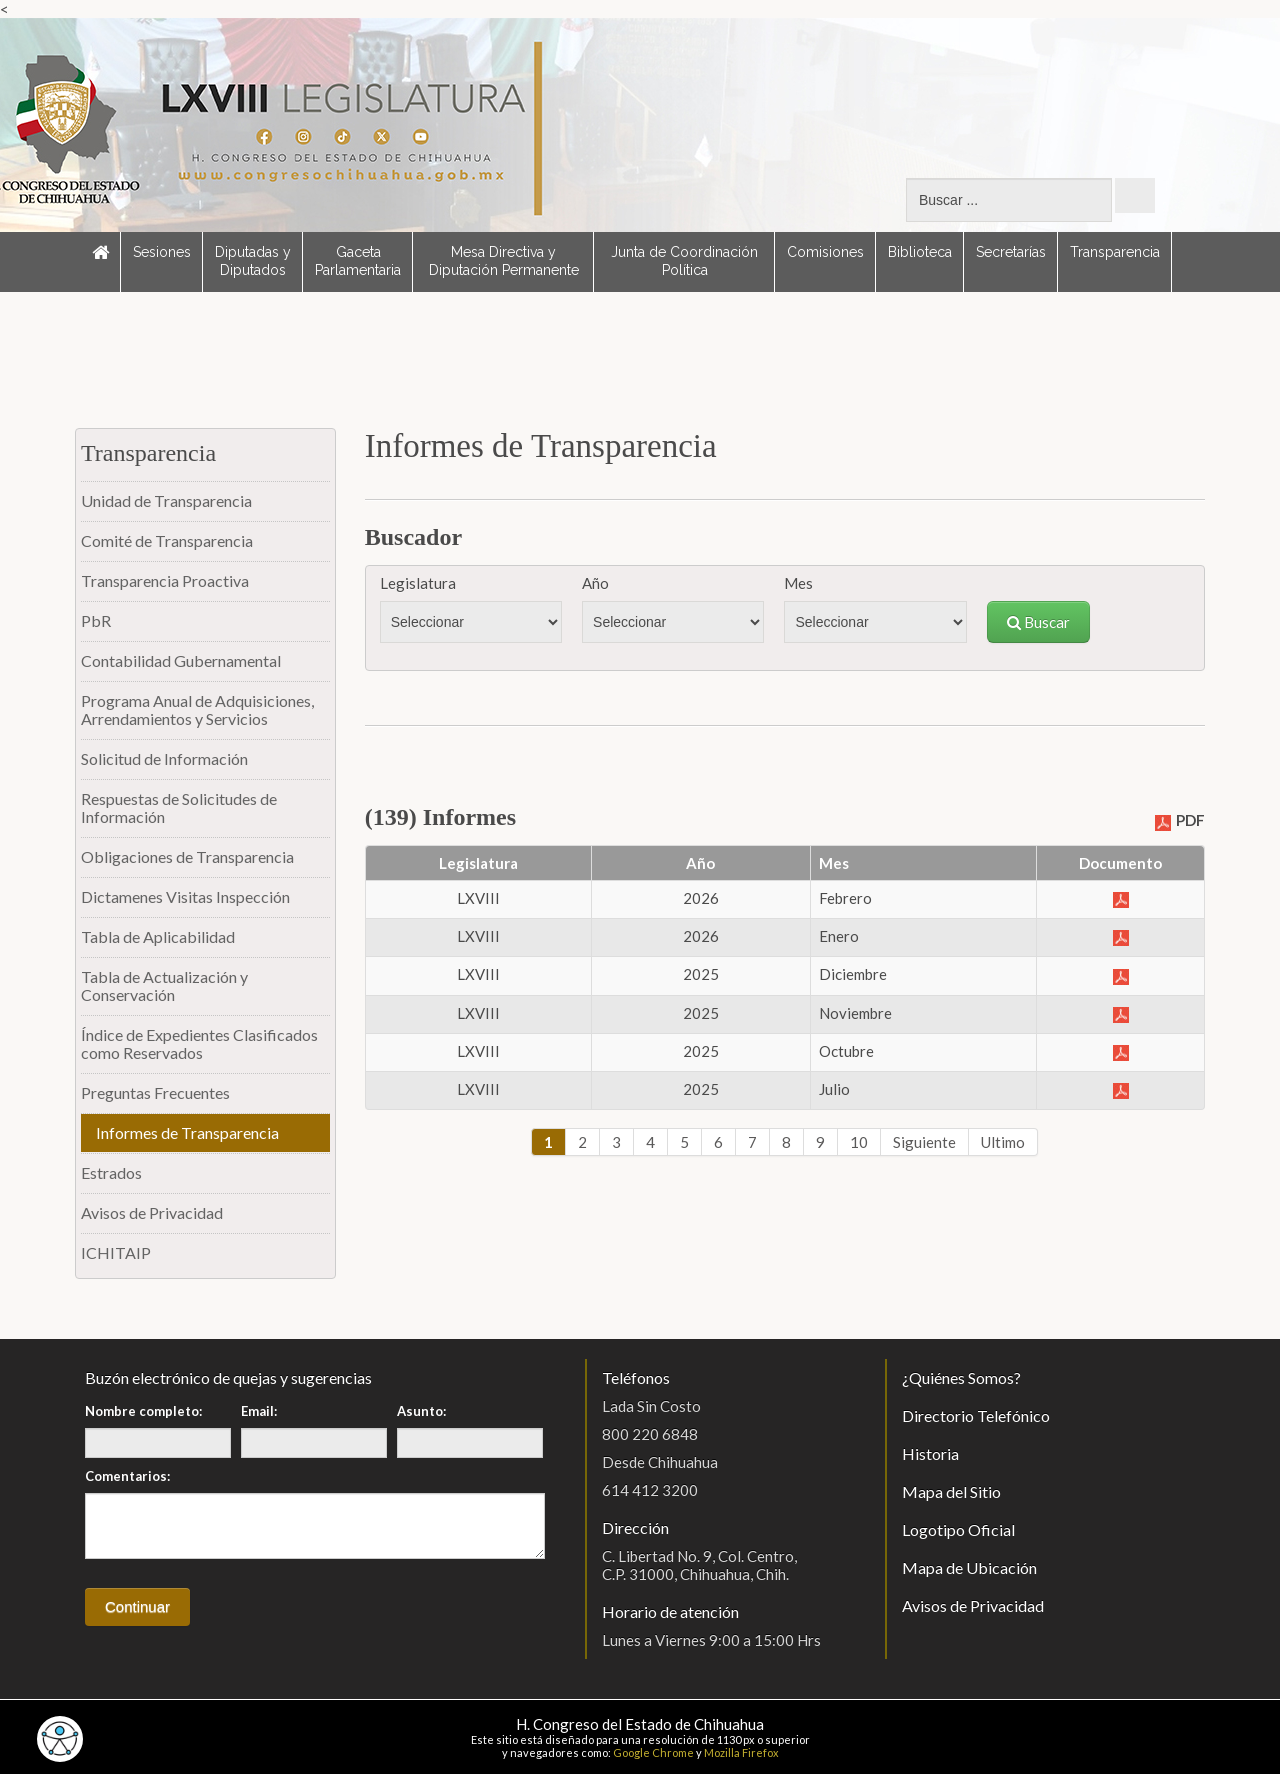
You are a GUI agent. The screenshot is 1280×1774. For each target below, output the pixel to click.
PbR (96, 620)
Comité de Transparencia (167, 540)
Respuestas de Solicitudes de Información (179, 807)
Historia (930, 1453)
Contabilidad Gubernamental (181, 660)
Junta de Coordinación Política (684, 261)
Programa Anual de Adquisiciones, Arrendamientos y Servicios (197, 709)
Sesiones (162, 252)
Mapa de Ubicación (969, 1567)
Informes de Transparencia (187, 1132)
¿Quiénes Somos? (961, 1377)
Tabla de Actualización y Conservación (164, 985)
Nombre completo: (143, 1411)
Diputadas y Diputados (253, 261)
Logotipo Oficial (958, 1529)
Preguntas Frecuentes (155, 1092)
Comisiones (825, 252)
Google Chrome (653, 1752)
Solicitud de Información (164, 758)
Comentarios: (127, 1476)
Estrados (111, 1172)
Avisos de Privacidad (152, 1212)
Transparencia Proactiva (165, 580)
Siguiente (924, 1142)
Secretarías (1011, 252)
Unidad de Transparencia (166, 500)
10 (859, 1142)
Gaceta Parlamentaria (358, 261)
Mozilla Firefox (741, 1752)
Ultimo (1003, 1142)
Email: (259, 1411)
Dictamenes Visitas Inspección (185, 896)
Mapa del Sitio (951, 1491)
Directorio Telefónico (976, 1415)
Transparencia (1115, 252)
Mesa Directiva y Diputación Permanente (504, 261)
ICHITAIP (116, 1252)
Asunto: (421, 1411)
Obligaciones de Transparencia (187, 856)
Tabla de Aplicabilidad (158, 936)
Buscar (1038, 622)
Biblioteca (920, 252)
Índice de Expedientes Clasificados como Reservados (199, 1043)
